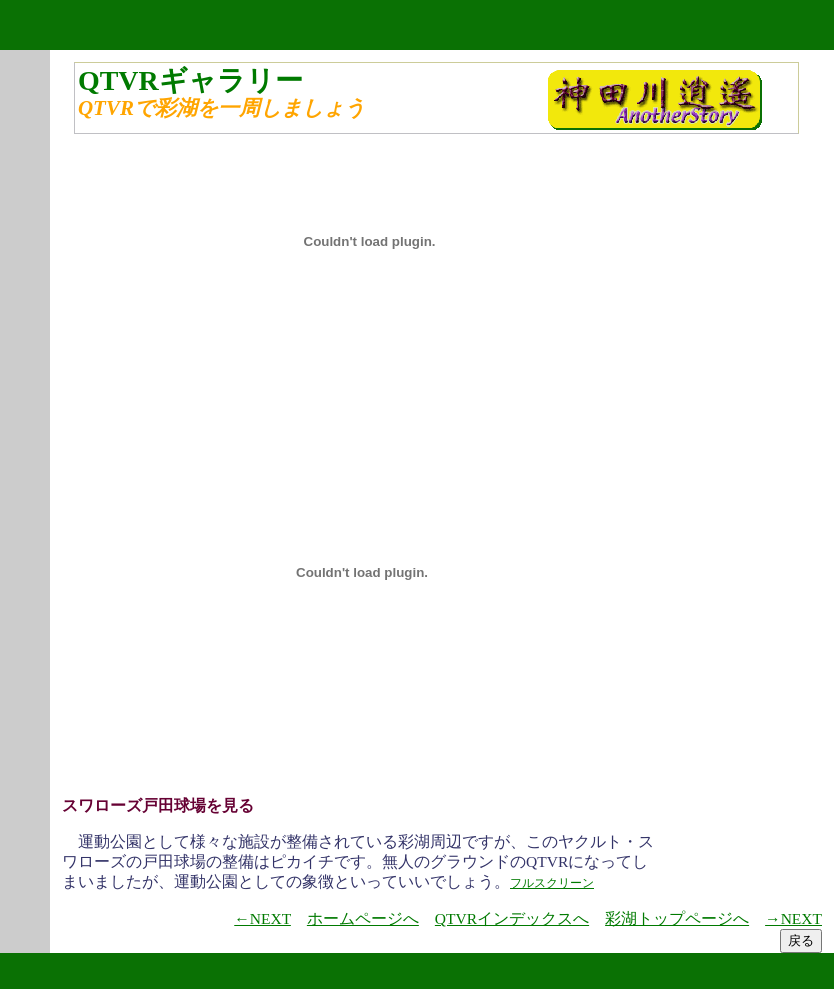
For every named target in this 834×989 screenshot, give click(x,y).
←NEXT (262, 918)
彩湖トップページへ (677, 918)
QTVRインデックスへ (512, 918)
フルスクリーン (552, 883)
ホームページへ (363, 918)
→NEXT (793, 918)
